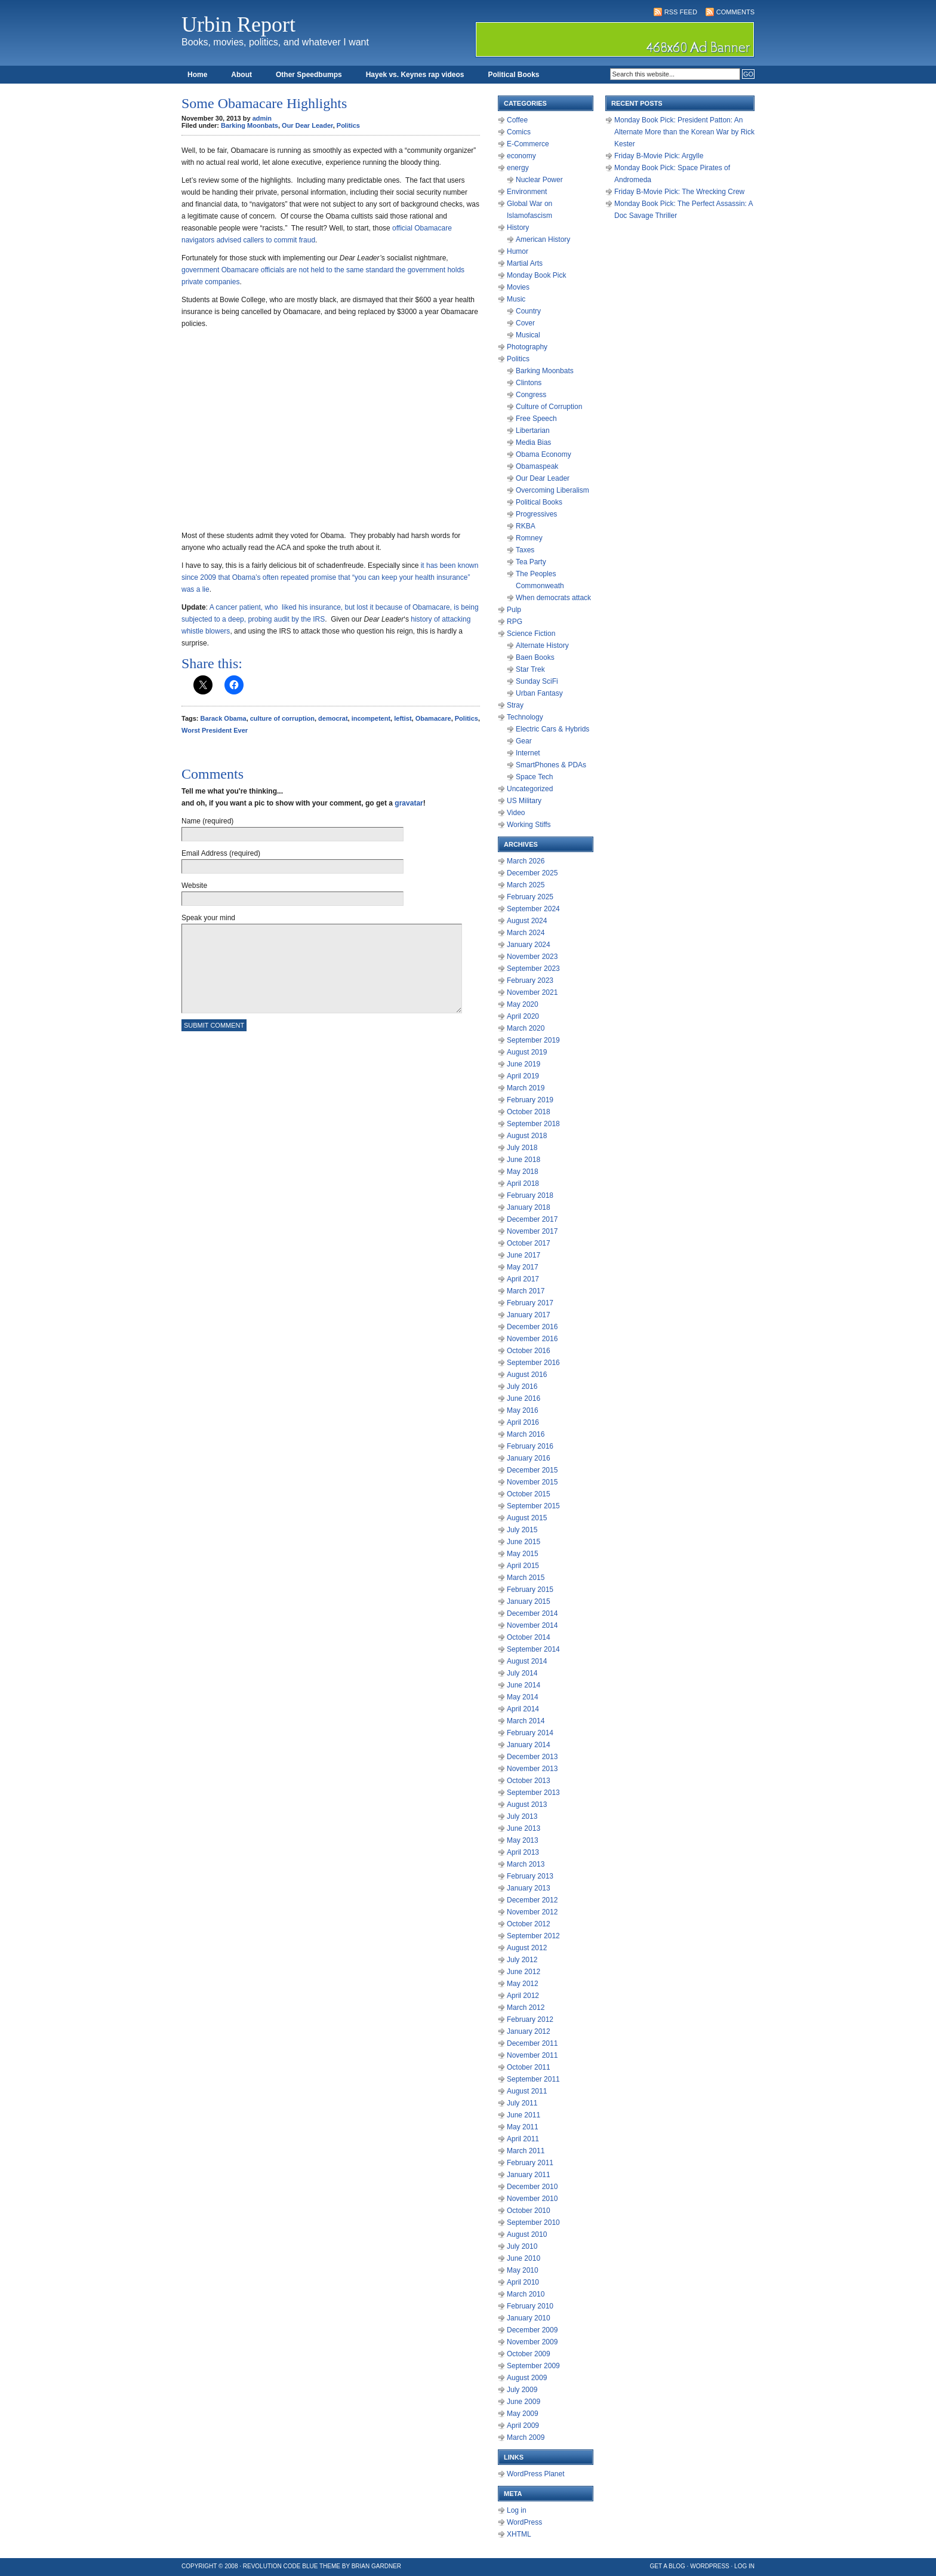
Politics (348, 125)
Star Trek (530, 669)
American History (543, 239)
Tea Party (531, 562)
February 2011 (530, 2163)
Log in (516, 2510)
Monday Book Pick (536, 275)
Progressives (536, 514)
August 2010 (527, 2234)
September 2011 (533, 2079)
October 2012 (528, 1924)
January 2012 (528, 2031)
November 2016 (532, 1339)
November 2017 (532, 1231)
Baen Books (535, 657)
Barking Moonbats (249, 125)
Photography (527, 347)
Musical (528, 335)
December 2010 (532, 2186)
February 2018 (530, 1195)
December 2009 (532, 2330)
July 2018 (522, 1147)
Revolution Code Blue (280, 2566)
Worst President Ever (214, 730)
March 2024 (525, 933)
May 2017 (522, 1267)
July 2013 (522, 1816)
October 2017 (528, 1243)
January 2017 (528, 1315)
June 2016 (523, 1398)
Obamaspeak (537, 466)
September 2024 (533, 909)
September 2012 (533, 1936)
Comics (519, 132)
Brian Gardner (376, 2566)
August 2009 (527, 2378)
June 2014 (523, 1685)
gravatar (409, 803)
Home (197, 74)
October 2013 (528, 1780)
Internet (528, 753)
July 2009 (522, 2390)
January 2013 (528, 1888)
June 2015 (523, 1542)
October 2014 (528, 1637)
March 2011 (525, 2151)
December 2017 (532, 1219)
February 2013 (530, 1876)
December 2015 (532, 1470)
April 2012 (523, 1995)
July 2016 (522, 1386)
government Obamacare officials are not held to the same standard (287, 270)
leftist (402, 718)
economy (521, 156)
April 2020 (523, 1016)
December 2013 (532, 1757)
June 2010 (523, 2258)
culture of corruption (282, 718)
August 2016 (527, 1374)
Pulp (514, 609)
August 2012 (527, 1948)
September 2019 (533, 1040)
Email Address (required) (220, 853)
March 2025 (525, 885)
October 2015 (528, 1494)
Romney (529, 538)
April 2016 (523, 1422)
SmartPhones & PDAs (551, 765)
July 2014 (522, 1673)
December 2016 (532, 1327)
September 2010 (533, 2222)
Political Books (513, 74)
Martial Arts (525, 263)
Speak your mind (208, 918)
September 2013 (533, 1792)
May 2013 (522, 1840)
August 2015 (527, 1518)
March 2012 (525, 2007)
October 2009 (528, 2354)
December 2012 (532, 1900)
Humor (517, 251)
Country (528, 311)
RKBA (525, 526)
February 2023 (530, 980)
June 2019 (523, 1064)
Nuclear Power (539, 180)
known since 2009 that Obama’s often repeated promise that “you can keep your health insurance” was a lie (329, 577)
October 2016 (528, 1351)
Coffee (517, 120)
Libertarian (533, 430)
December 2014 (532, 1613)
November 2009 (532, 2342)
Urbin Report (238, 24)
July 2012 (522, 1960)
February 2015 (530, 1589)
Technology (525, 717)
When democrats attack (553, 598)
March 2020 (525, 1028)
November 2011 (532, 2055)
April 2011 (523, 2139)
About (241, 74)
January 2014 (528, 1745)
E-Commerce (528, 144)
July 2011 (522, 2103)
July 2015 (522, 1530)
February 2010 (530, 2306)
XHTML (519, 2534)
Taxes (525, 550)
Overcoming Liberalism (552, 490)
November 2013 (532, 1769)
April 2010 (523, 2282)
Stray (515, 705)
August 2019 (527, 1052)
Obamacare (433, 718)
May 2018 (522, 1171)
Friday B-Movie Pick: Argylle (658, 156)
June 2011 (523, 2115)
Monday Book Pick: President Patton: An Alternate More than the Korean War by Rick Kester (684, 132)
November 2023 (532, 956)
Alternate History (542, 645)
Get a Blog (667, 2566)
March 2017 (525, 1291)
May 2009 (522, 2413)
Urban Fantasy (539, 693)
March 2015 (525, 1577)
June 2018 (523, 1159)
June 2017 (523, 1255)
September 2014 (533, 1649)
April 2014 (523, 1709)
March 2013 (525, 1864)
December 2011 (532, 2043)
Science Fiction (531, 633)
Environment (527, 191)
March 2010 (525, 2294)
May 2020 (522, 1004)
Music (516, 299)
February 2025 (530, 897)
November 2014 (532, 1625)
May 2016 (522, 1410)
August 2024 (527, 921)
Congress (531, 395)
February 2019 (530, 1100)
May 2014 (522, 1697)
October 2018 (528, 1112)
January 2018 (528, 1207)
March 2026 (525, 861)
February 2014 (530, 1733)
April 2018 (523, 1183)
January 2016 (528, 1458)
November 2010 (532, 2198)
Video (516, 813)
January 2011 (528, 2175)
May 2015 (522, 1554)
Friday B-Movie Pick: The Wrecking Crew (679, 191)
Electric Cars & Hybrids (552, 729)
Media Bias (533, 442)
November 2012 (532, 1912)
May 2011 (522, 2127)
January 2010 (528, 2318)
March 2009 (525, 2437)
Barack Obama (224, 718)
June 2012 (523, 1972)
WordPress (524, 2522)
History (518, 227)
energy (518, 168)
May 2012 (522, 1983)
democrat (333, 718)
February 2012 (530, 2019)
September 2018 (533, 1124)
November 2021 (532, 992)
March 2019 (525, 1088)
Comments (735, 12)
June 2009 (523, 2401)
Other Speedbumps (309, 74)
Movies (518, 287)
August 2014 (527, 1661)
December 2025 (532, 873)
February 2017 (530, 1303)
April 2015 (523, 1565)
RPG (514, 621)
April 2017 (523, 1279)
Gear (524, 741)
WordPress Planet (536, 2474)
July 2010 (522, 2246)
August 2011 (527, 2091)
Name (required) (207, 821)
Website (194, 885)
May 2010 (522, 2270)
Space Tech (534, 777)
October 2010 (528, 2210)
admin (262, 118)
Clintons (528, 383)
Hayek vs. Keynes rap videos (415, 74)
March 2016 (525, 1434)
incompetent (371, 718)
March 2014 (525, 1721)
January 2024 (528, 944)
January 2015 (528, 1601)
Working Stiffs (529, 824)
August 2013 (527, 1804)
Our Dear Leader (307, 125)
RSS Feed (680, 12)
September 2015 (533, 1506)
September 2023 (533, 968)
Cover (525, 323)
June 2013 (523, 1828)
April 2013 (523, 1852)
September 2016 (533, 1362)
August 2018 (527, 1136)
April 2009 (523, 2425)
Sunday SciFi (537, 681)
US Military (524, 801)
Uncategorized (530, 789)
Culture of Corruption (549, 406)
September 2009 (533, 2366)
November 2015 (532, 1482)
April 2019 (523, 1076)
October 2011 (528, 2067)
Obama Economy (543, 454)
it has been (439, 565)
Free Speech (536, 418)
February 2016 (530, 1446)
